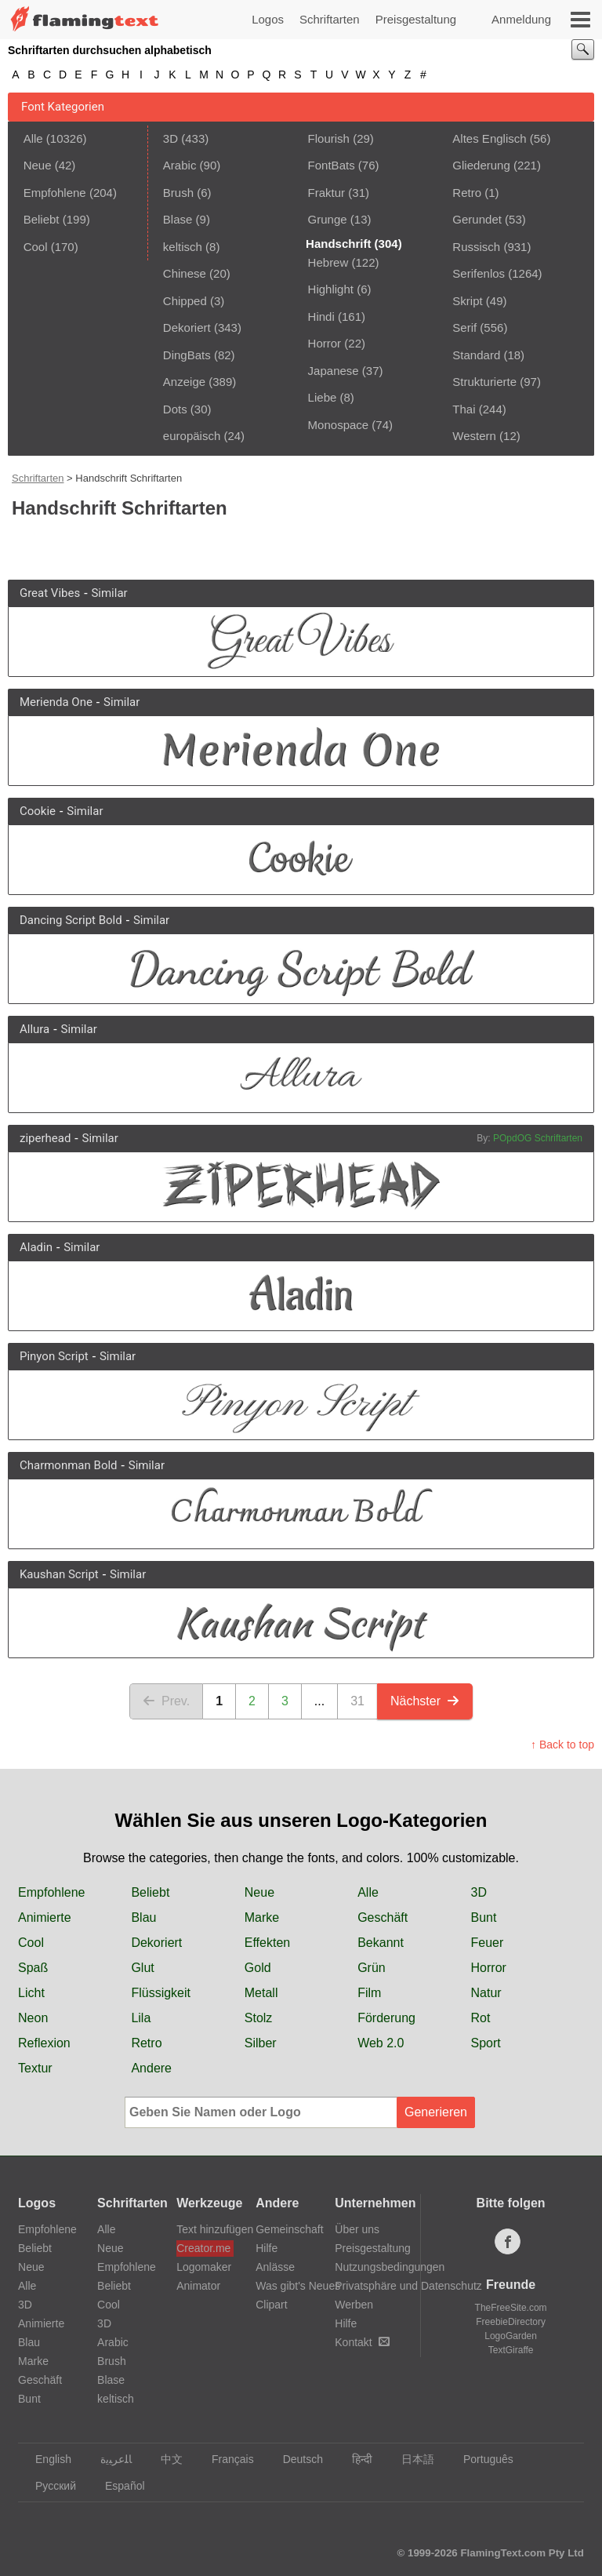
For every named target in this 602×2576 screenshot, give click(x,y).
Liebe (322, 397)
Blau (143, 1917)
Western (474, 435)
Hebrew (328, 262)
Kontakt (362, 2342)
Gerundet (477, 219)
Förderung (386, 2018)
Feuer (487, 1942)
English (45, 2459)
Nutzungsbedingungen (389, 2267)
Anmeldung (521, 19)
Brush (178, 192)
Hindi (321, 316)
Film (369, 1992)
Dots (175, 409)
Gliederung (481, 165)
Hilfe (266, 2248)
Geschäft (382, 1917)
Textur (35, 2068)
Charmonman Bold (69, 1465)
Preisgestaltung (415, 19)
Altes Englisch (489, 138)
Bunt (484, 1917)
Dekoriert (187, 327)
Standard (476, 355)
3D (170, 138)
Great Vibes (50, 593)
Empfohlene (55, 192)
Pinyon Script (54, 1356)
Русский (48, 2486)
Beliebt (42, 219)
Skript (467, 300)
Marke (262, 1917)
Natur (486, 1992)
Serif (464, 327)
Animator (198, 2285)
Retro (466, 192)
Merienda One (56, 702)
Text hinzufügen (205, 2229)
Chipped (185, 300)
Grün (371, 1967)
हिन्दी (354, 2459)
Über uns (357, 2229)
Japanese (333, 370)
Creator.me (203, 2248)
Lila (140, 2018)
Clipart (271, 2304)
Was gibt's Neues (298, 2285)
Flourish (329, 138)
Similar (109, 593)
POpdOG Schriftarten (537, 1138)
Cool (36, 246)
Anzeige (184, 381)
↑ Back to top (562, 1744)
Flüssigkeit (160, 1992)
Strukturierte (484, 381)
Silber (261, 2043)
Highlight (331, 289)
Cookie (38, 811)
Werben (354, 2304)
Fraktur (327, 192)
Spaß (33, 1967)
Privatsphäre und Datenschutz (408, 2285)
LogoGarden (510, 2335)
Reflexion (44, 2043)
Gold (258, 1967)
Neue (38, 165)
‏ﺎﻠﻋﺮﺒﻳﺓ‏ (108, 2459)
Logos (268, 19)
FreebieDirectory (511, 2321)
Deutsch (295, 2459)
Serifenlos (478, 273)
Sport (486, 2043)
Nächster (424, 1701)
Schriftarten (329, 19)
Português (480, 2459)
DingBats (187, 355)
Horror (325, 343)
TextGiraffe (511, 2350)
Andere (151, 2068)
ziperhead (45, 1138)
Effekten (267, 1942)
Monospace (338, 424)
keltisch (182, 246)
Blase (178, 219)
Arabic (180, 165)
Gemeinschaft (289, 2229)
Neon (33, 2018)
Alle (33, 138)
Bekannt (380, 1942)
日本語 (410, 2459)
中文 (164, 2459)
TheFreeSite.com (511, 2307)
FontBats (331, 165)
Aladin (36, 1247)
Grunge (327, 219)
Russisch (476, 246)
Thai (463, 409)
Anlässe (275, 2267)
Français (225, 2459)
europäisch (191, 435)
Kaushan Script (59, 1574)
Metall (261, 1992)
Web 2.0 (380, 2043)
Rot (481, 2018)
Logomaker (203, 2267)
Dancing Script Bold (71, 920)
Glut (142, 1967)
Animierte (44, 1917)
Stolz (259, 2018)
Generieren (435, 2112)
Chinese (184, 273)
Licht (31, 1992)
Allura (34, 1029)
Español (117, 2486)
